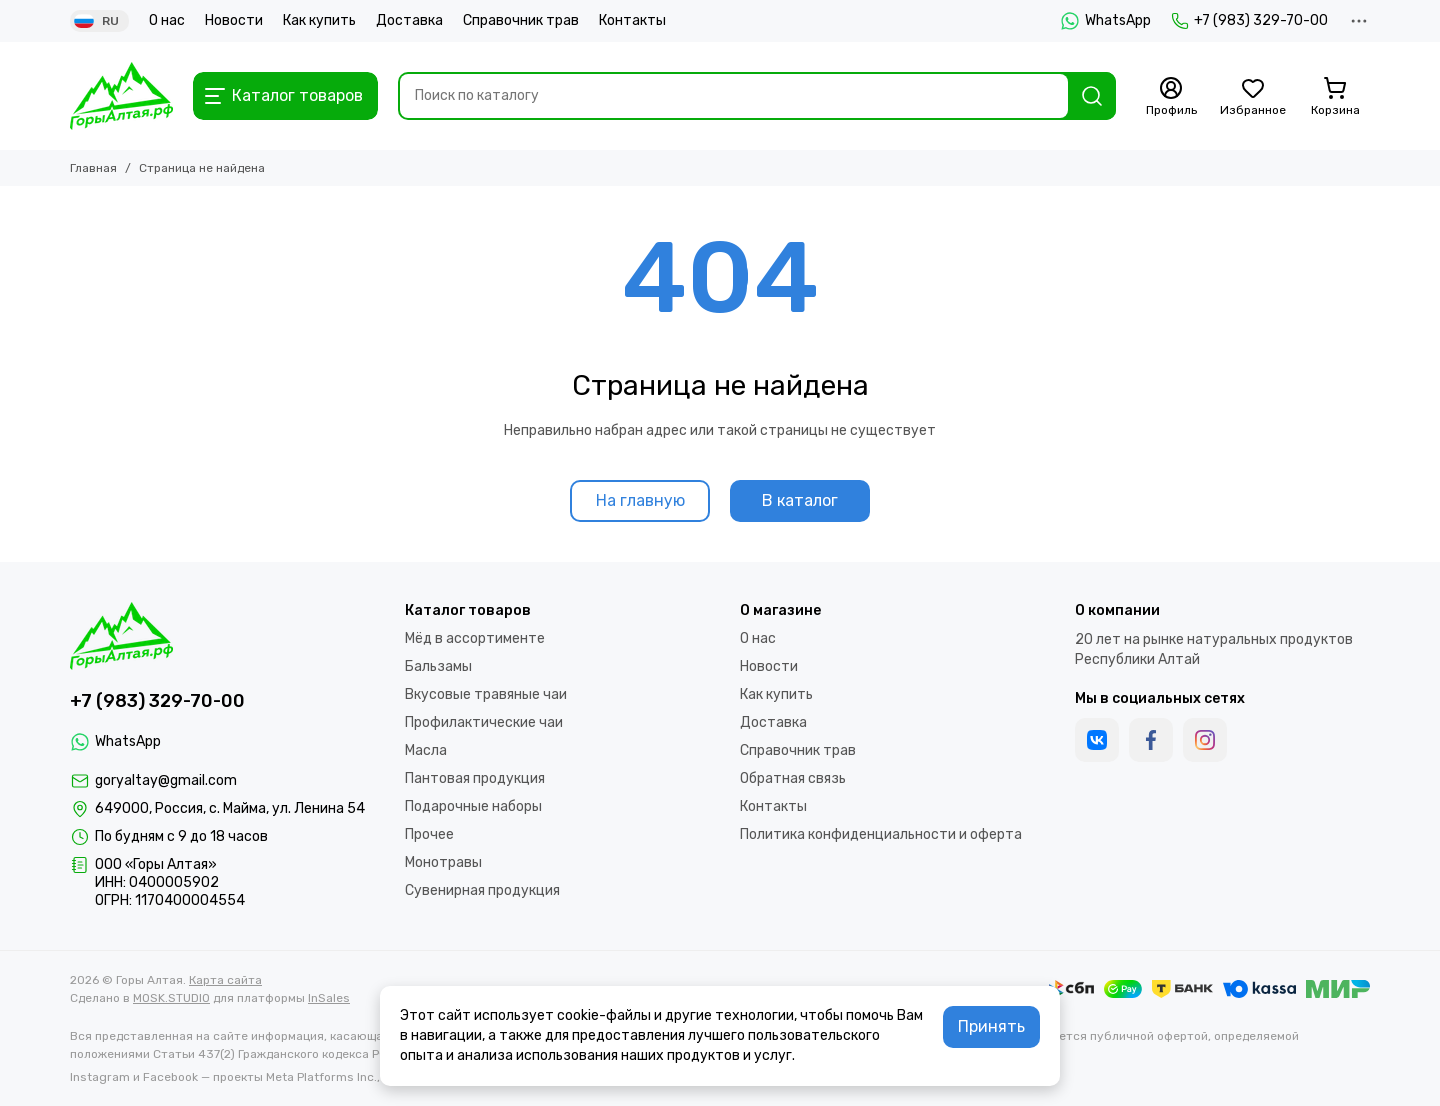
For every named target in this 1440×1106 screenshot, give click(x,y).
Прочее (429, 834)
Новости (234, 20)
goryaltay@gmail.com (166, 780)
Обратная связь (793, 778)
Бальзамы (438, 666)
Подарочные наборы (473, 806)
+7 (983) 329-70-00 (1249, 21)
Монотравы (443, 862)
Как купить (319, 20)
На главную (640, 500)
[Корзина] (1335, 97)
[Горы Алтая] (121, 96)
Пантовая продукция (475, 778)
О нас (167, 20)
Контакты (632, 20)
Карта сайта (225, 980)
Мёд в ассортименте (475, 638)
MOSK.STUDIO (171, 998)
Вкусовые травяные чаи (486, 694)
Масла (426, 750)
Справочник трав (521, 20)
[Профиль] (1171, 97)
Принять (991, 1026)
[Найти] (1092, 96)
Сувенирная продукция (482, 890)
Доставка (409, 20)
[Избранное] (1253, 97)
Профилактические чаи (484, 722)
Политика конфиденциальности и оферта (881, 834)
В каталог (800, 500)
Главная (93, 168)
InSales (329, 998)
